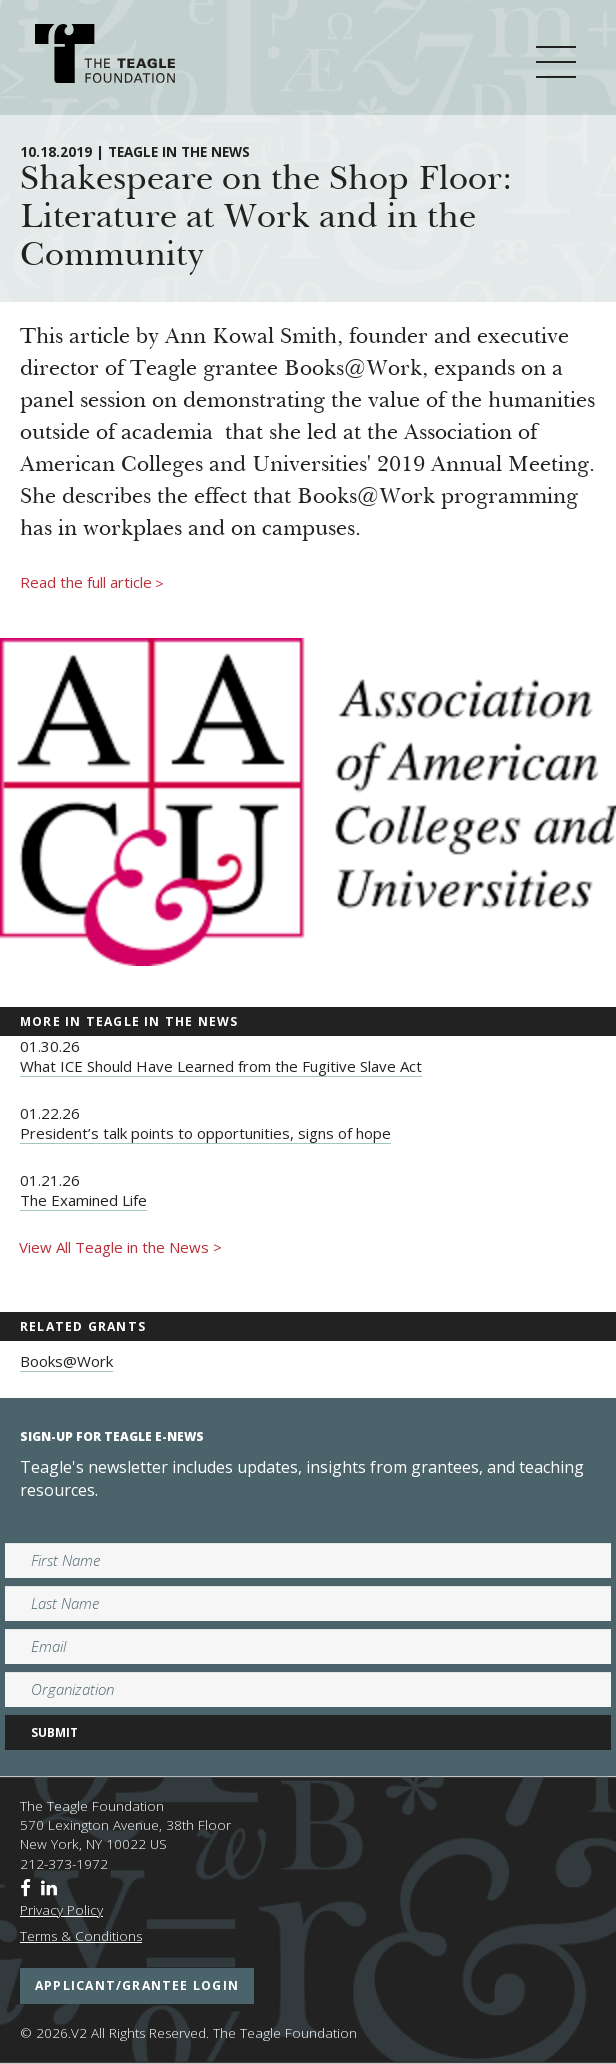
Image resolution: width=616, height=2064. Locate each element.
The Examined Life (83, 1200)
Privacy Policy (61, 1910)
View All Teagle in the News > (120, 1247)
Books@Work (66, 1361)
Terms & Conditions (81, 1936)
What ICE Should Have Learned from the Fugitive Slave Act (221, 1066)
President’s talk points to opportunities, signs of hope (205, 1133)
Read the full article (92, 583)
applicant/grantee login (137, 1985)
